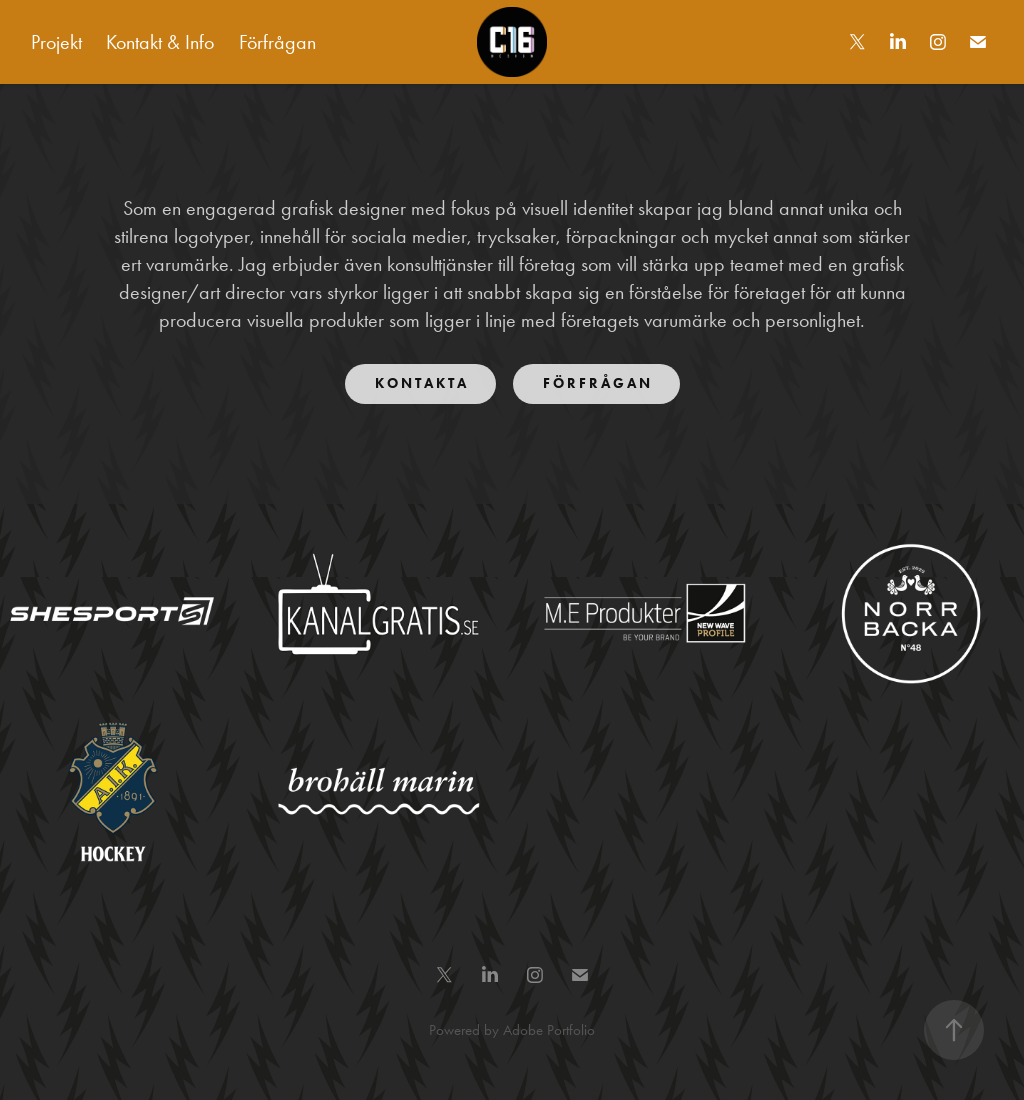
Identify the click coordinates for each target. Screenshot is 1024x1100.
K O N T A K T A (420, 383)
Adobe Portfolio (549, 1030)
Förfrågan (277, 42)
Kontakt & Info (160, 42)
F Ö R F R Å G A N (596, 383)
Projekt (56, 42)
